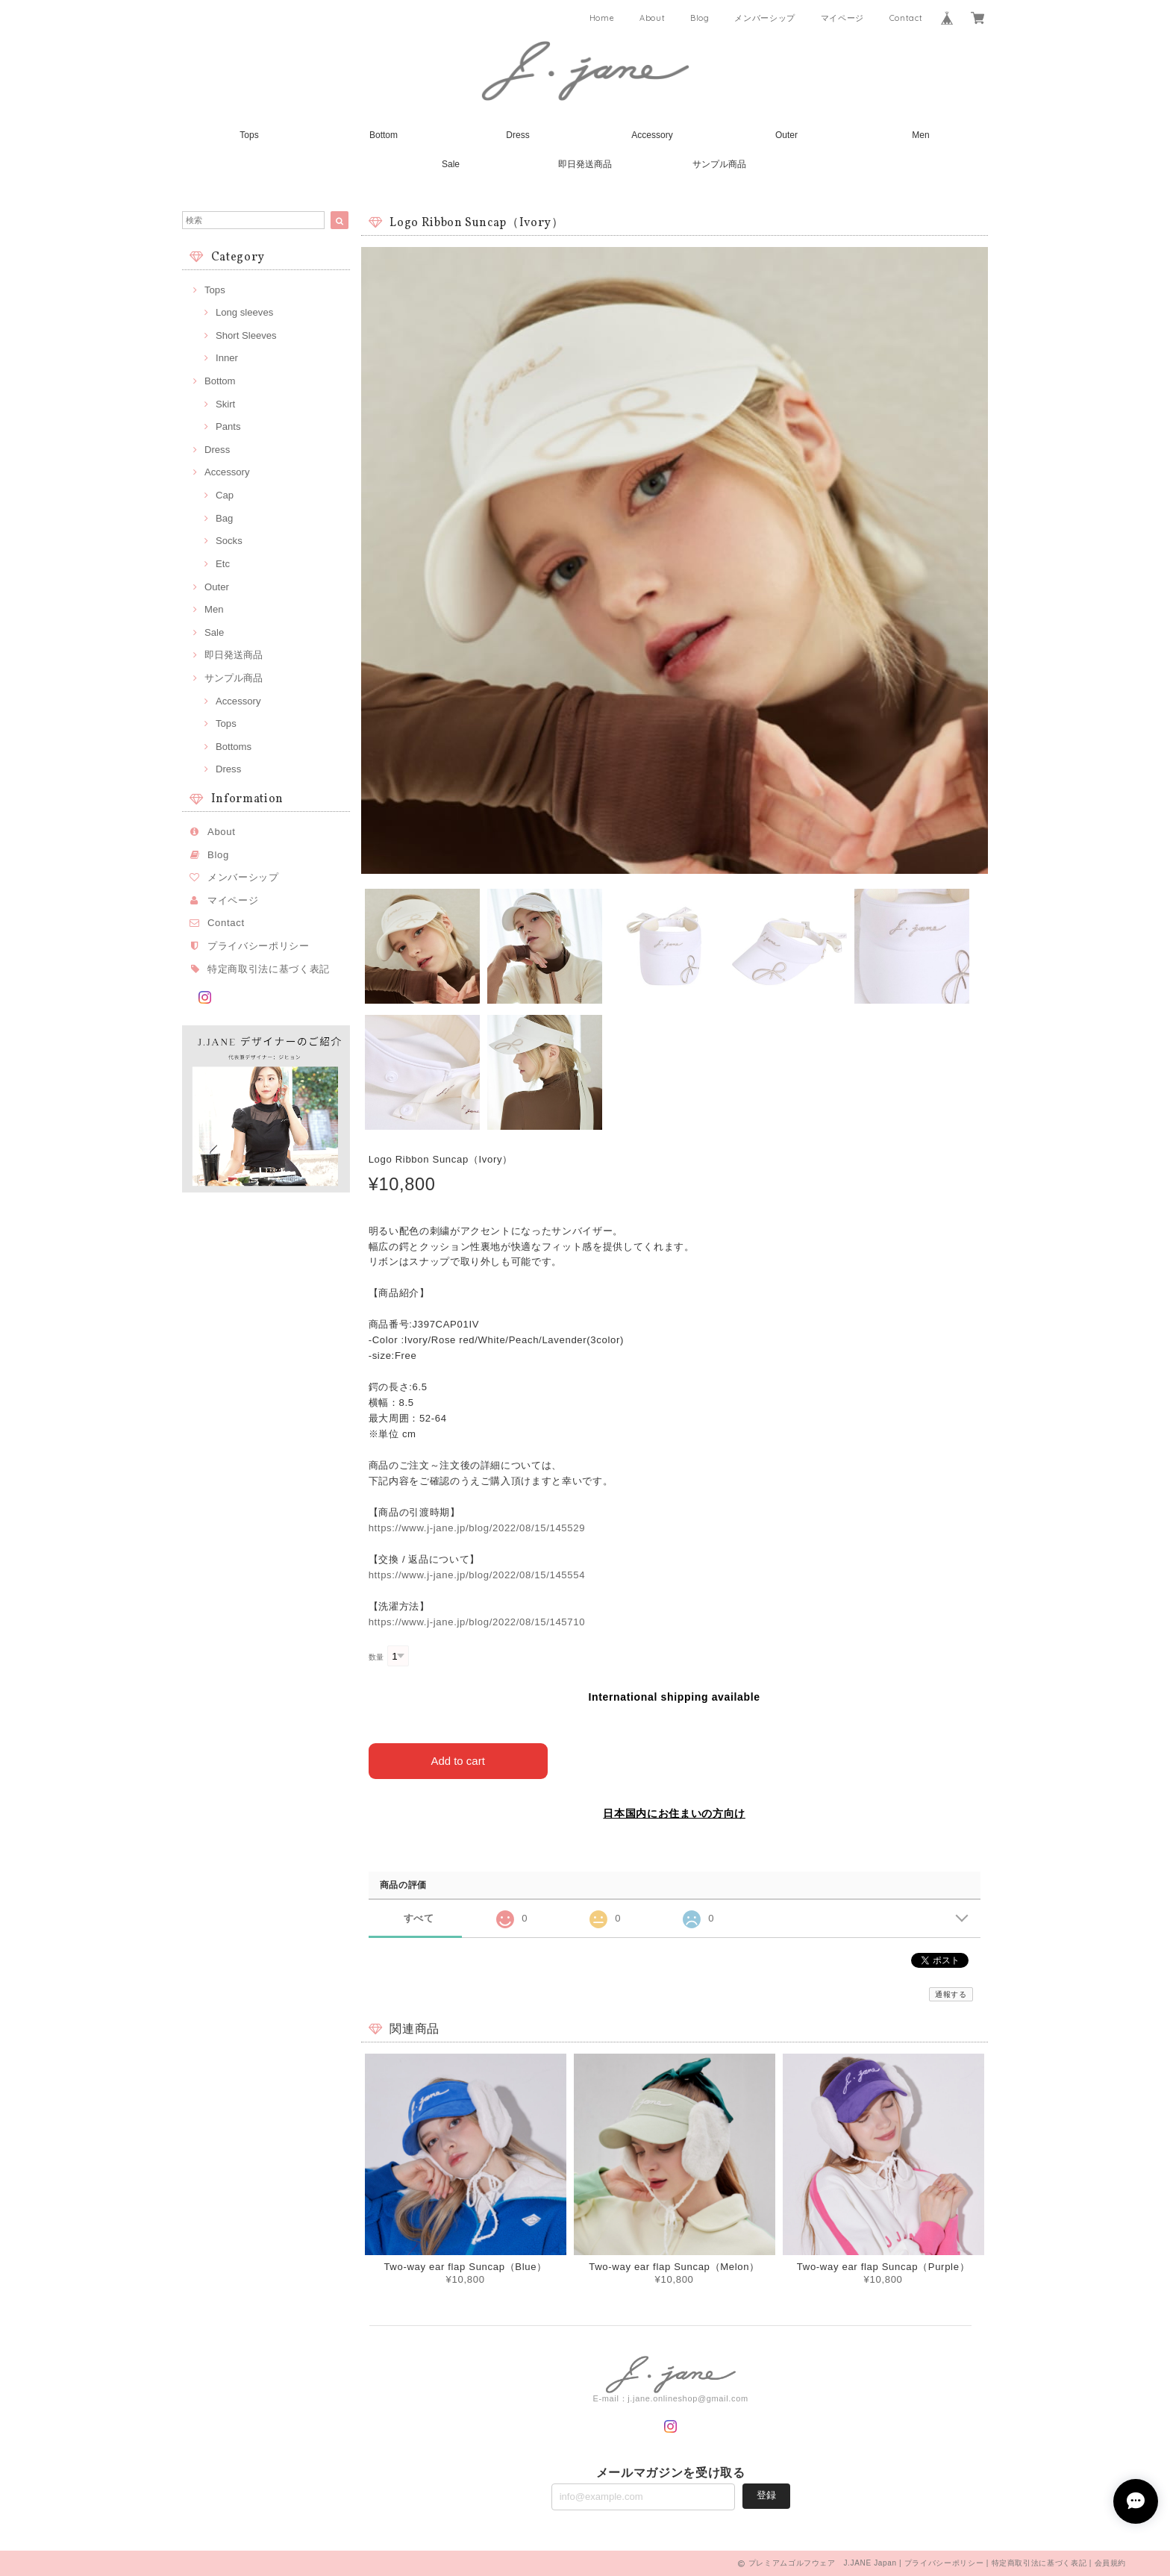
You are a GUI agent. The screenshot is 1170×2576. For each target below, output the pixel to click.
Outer (786, 135)
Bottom (383, 135)
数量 (376, 1657)
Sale (451, 164)
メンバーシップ (764, 18)
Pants (228, 426)
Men (920, 135)
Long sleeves (244, 312)
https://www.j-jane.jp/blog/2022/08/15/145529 (477, 1528)
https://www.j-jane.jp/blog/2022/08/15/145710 (477, 1622)
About (652, 18)
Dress (517, 135)
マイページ (842, 18)
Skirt (225, 404)
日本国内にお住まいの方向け (674, 1813)
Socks (229, 540)
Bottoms (233, 746)
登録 (766, 2495)
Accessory (651, 135)
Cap (225, 495)
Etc (223, 563)
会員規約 (1111, 2563)
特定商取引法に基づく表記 (268, 969)
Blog (700, 18)
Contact (906, 18)
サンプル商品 (719, 164)
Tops (249, 135)
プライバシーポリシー (258, 945)
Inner (227, 357)
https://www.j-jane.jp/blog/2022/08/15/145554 (477, 1575)
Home (602, 18)
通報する (951, 1994)
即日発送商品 (585, 164)
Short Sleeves (246, 335)
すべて (419, 1917)
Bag (224, 518)
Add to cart (458, 1760)
